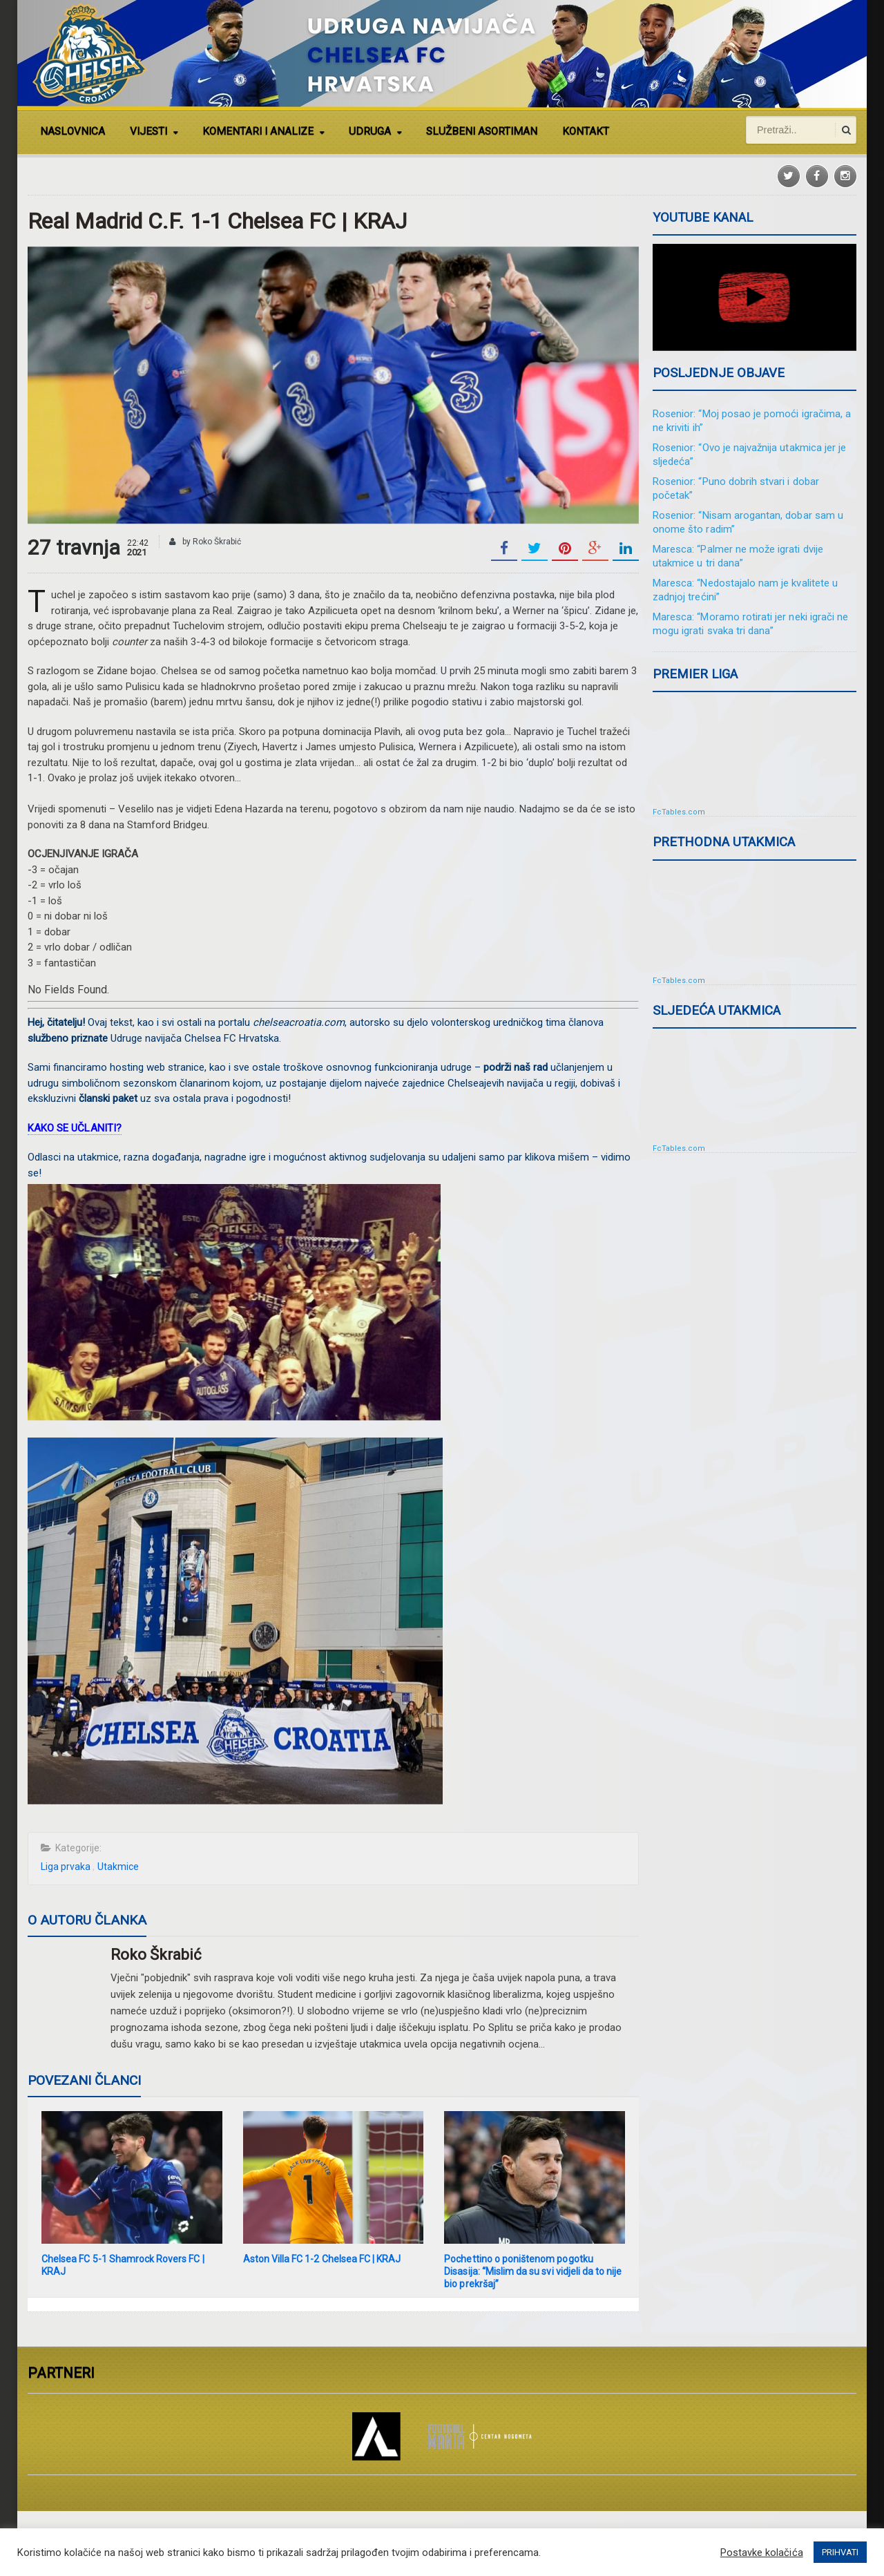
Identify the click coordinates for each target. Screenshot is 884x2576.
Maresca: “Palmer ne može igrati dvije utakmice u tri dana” (737, 556)
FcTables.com (679, 812)
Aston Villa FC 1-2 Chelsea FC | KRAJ (321, 2258)
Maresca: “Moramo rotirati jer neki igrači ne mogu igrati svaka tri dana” (750, 624)
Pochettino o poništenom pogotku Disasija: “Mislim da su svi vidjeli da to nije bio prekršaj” (532, 2271)
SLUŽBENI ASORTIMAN (481, 131)
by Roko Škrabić (205, 541)
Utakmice (117, 1866)
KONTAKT (585, 131)
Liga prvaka (65, 1866)
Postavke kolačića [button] (762, 2552)
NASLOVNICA (72, 131)
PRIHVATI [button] (840, 2552)
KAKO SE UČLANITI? (74, 1128)
